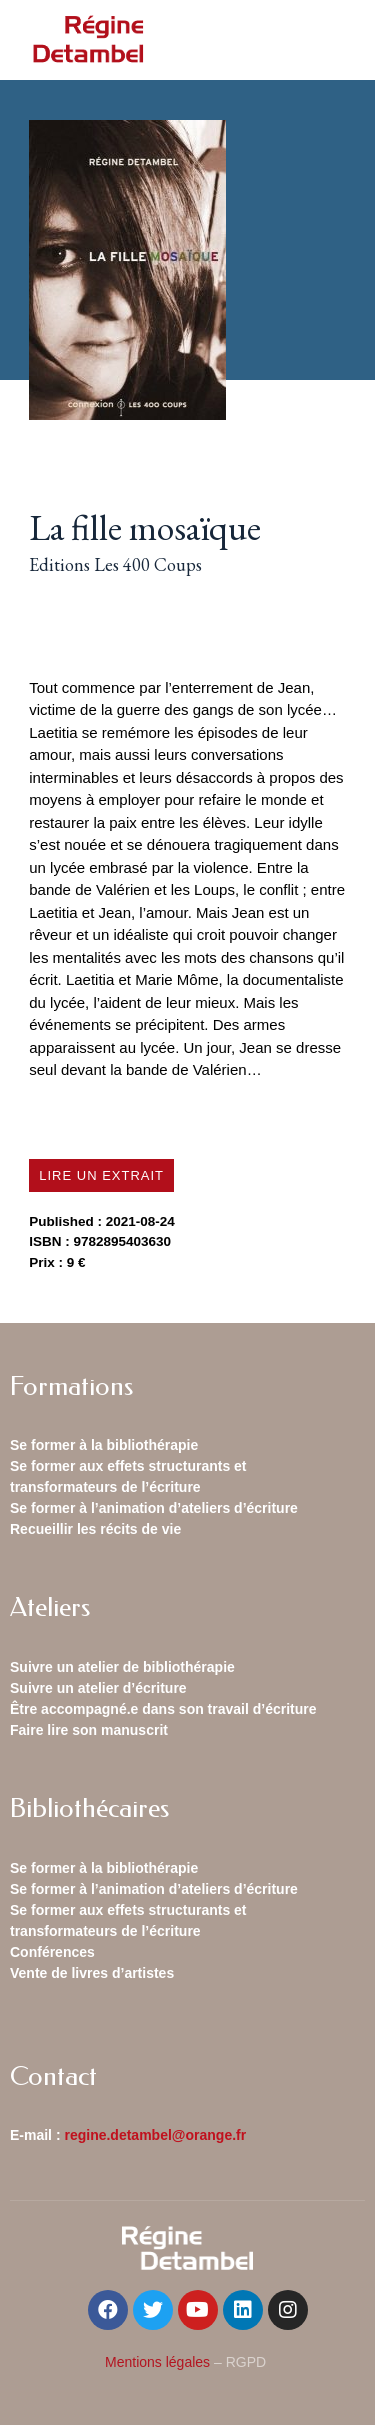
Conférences (52, 1952)
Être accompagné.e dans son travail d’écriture (163, 1709)
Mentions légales (157, 2362)
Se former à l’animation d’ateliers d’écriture (154, 1508)
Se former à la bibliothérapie (104, 1445)
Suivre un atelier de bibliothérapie (122, 1667)
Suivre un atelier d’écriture (98, 1688)
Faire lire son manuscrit (89, 1730)
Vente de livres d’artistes (92, 1973)
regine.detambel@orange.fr (155, 2135)
